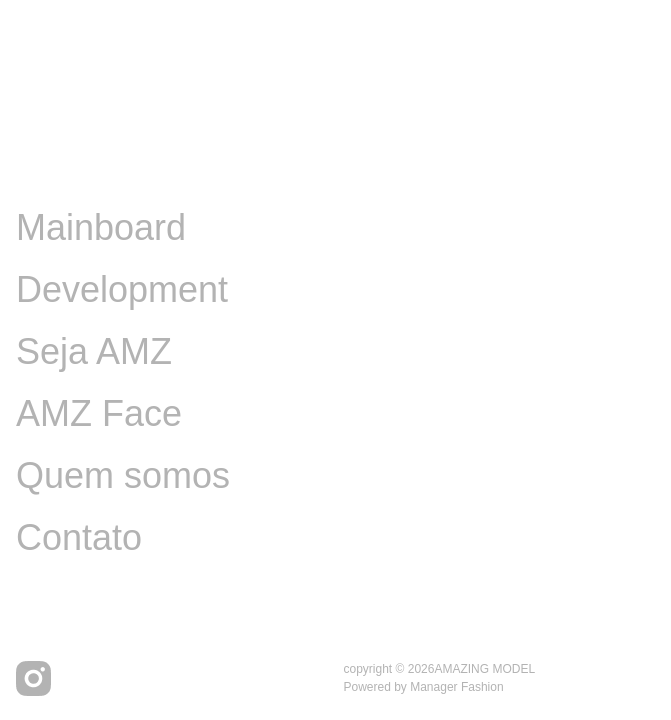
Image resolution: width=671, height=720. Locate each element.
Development (122, 289)
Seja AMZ (94, 351)
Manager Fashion (456, 687)
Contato (79, 537)
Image (66, 165)
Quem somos (123, 475)
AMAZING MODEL (484, 669)
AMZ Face (99, 413)
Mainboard (101, 227)
